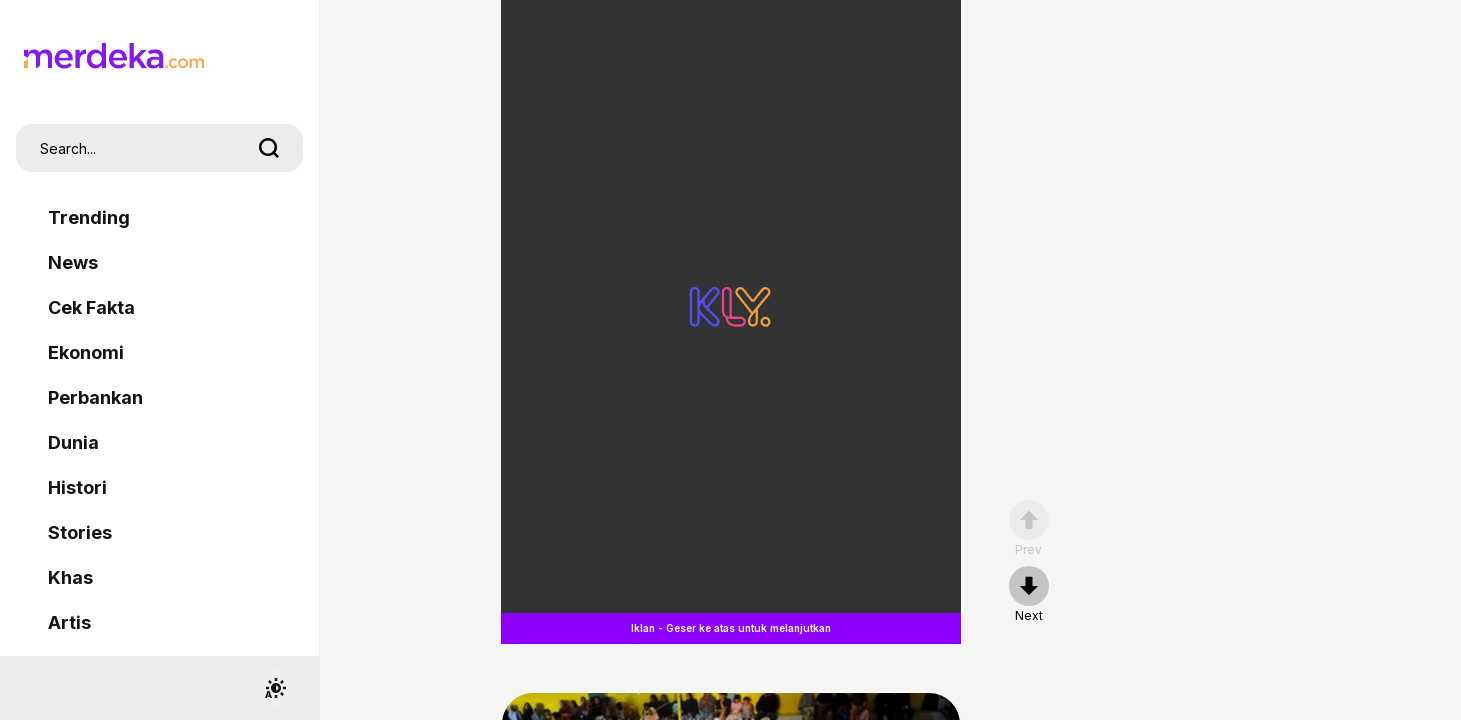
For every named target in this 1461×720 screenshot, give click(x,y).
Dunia (73, 442)
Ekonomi (86, 352)
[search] (269, 148)
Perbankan (95, 397)
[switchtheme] (275, 688)
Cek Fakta (91, 307)
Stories (80, 532)
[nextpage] (1029, 595)
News (73, 262)
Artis (69, 622)
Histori (77, 487)
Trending (89, 217)
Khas (70, 577)
